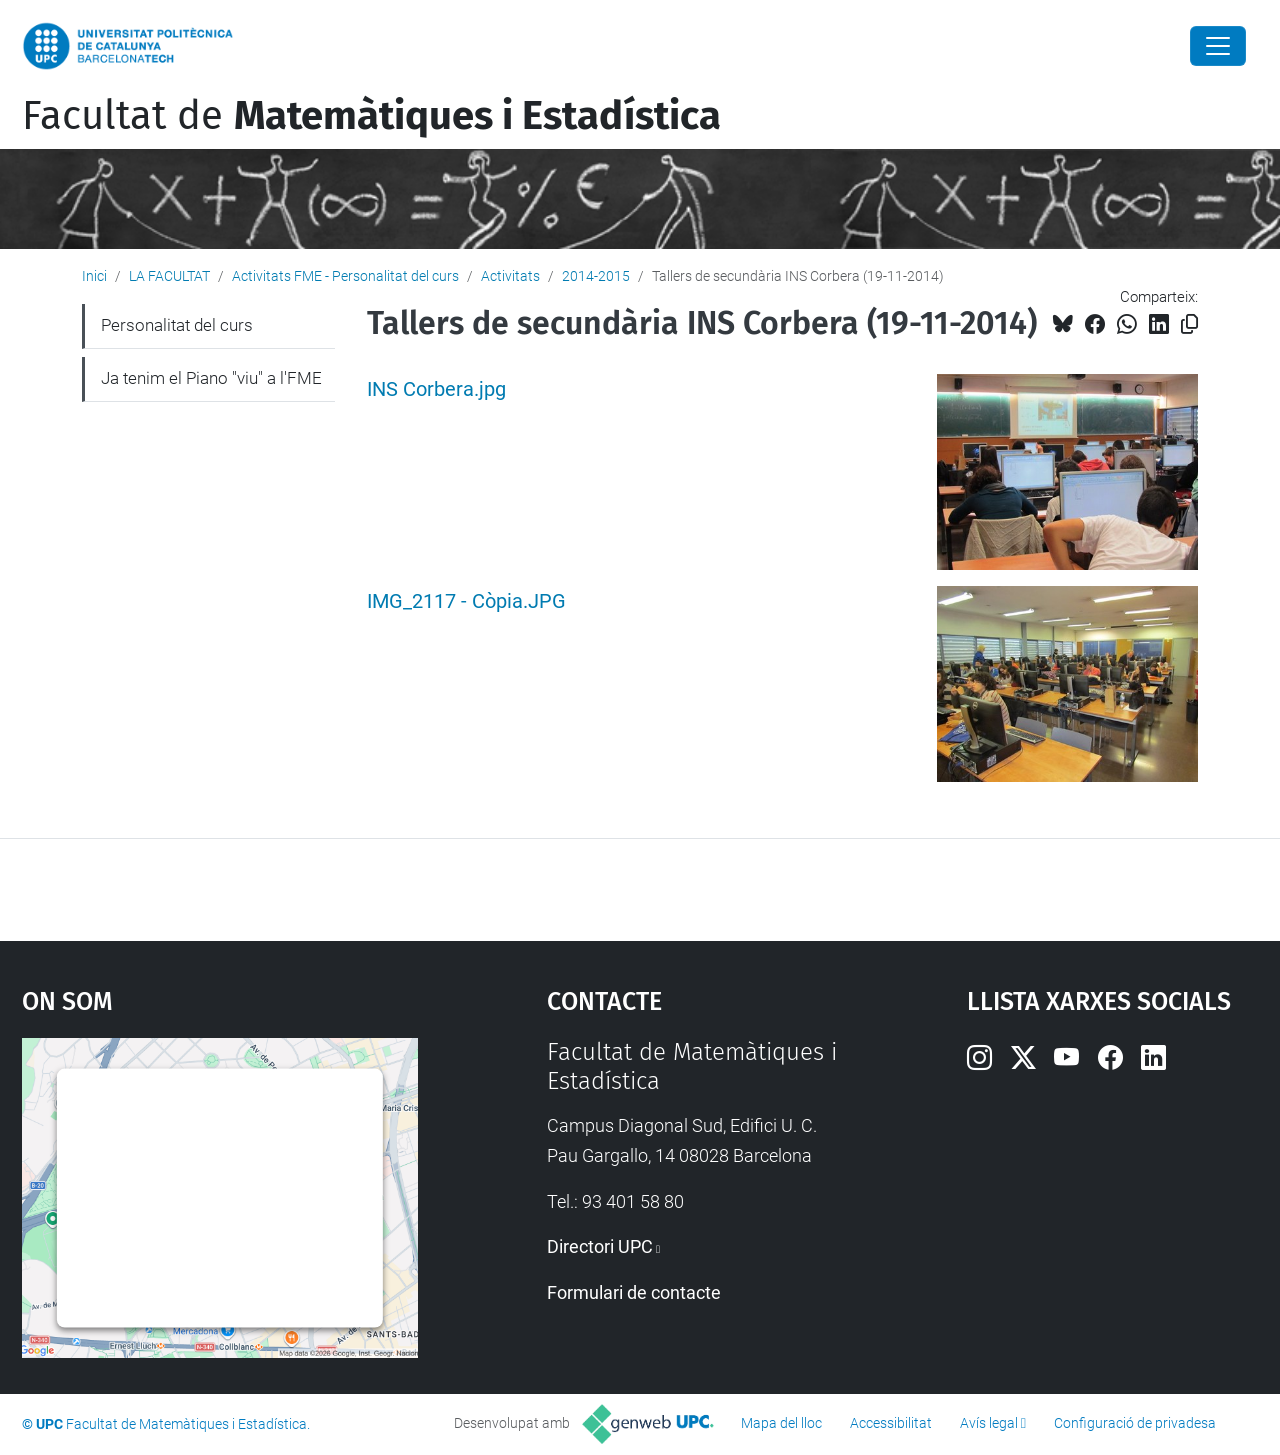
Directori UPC (600, 1246)
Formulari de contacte (634, 1292)
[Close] (1218, 46)
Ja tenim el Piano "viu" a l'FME (211, 378)
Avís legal (989, 1423)
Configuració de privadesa (1135, 1423)
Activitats (510, 276)
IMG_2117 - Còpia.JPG (466, 601)
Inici (94, 276)
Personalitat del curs (177, 325)
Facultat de (371, 116)
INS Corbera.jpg (436, 389)
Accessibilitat (891, 1423)
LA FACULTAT (169, 276)
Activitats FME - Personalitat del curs (345, 276)
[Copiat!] (1189, 324)
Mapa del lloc (781, 1423)
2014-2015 (596, 276)
